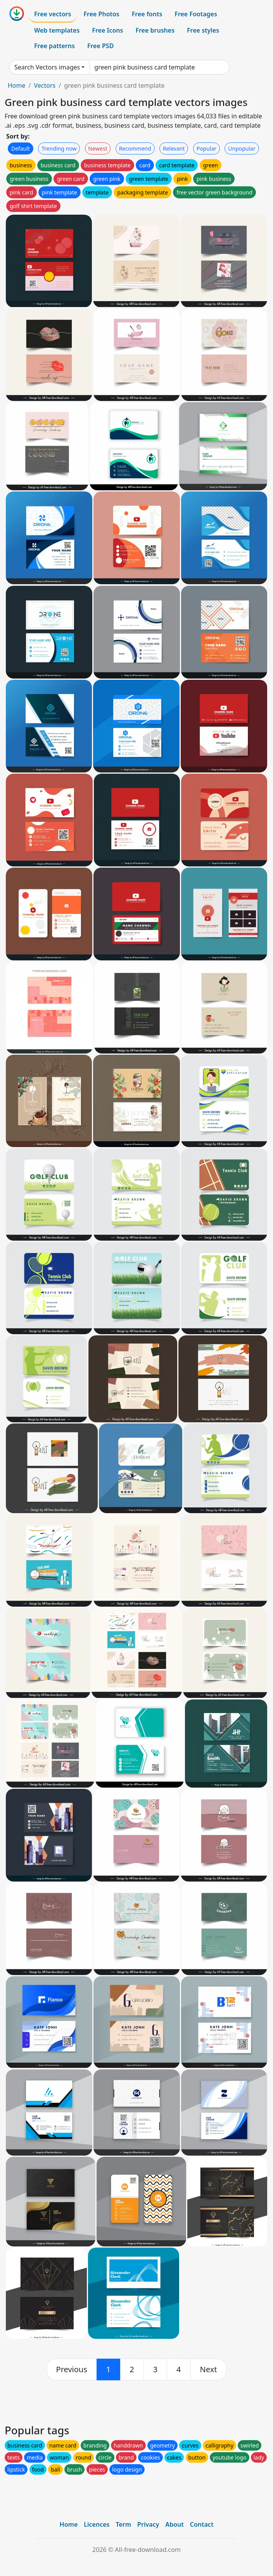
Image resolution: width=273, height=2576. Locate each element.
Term (123, 2524)
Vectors (44, 85)
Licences (96, 2524)
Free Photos (101, 14)
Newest (97, 148)
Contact (202, 2524)
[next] (208, 2369)
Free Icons (107, 30)
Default (20, 148)
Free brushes (155, 30)
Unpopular (241, 148)
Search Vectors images (47, 67)
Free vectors (52, 14)
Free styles (203, 30)
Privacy (148, 2524)
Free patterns (54, 46)
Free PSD (100, 46)
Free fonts (147, 14)
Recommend (135, 148)
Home (17, 85)
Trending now (58, 148)
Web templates (56, 30)
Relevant (174, 148)
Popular (206, 148)
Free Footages (196, 14)
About (174, 2524)
